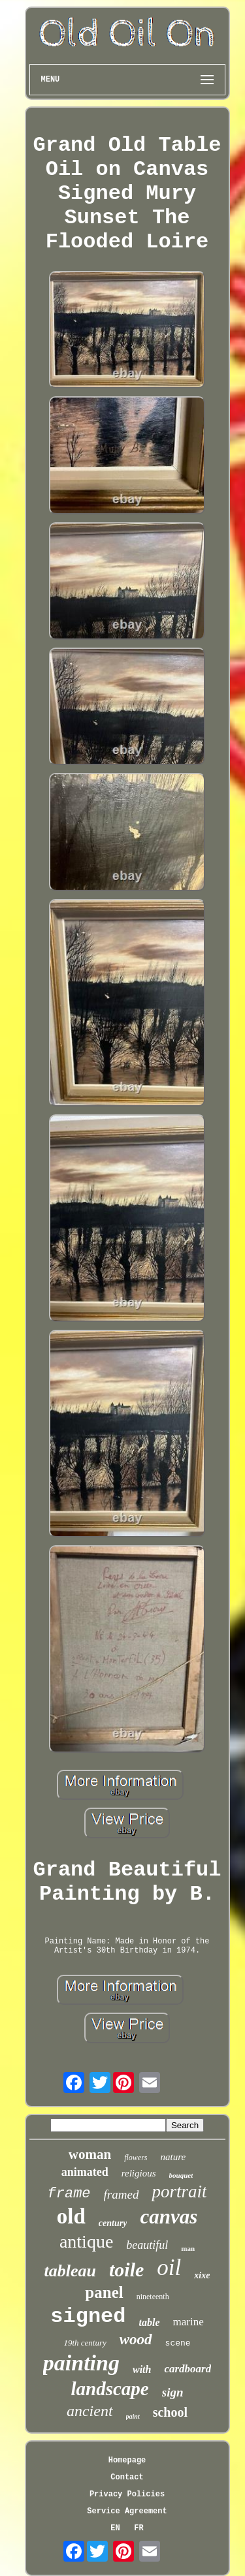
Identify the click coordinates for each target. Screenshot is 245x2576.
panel (104, 2292)
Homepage (127, 2460)
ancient (90, 2410)
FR (138, 2528)
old (71, 2216)
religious (139, 2173)
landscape (110, 2388)
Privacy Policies (127, 2494)
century (113, 2223)
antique (86, 2241)
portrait (179, 2191)
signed (87, 2316)
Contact (126, 2477)
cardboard (187, 2369)
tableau (70, 2270)
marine (188, 2322)
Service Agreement (127, 2511)
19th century (84, 2343)
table (149, 2322)
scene (178, 2343)
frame (69, 2194)
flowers (135, 2157)
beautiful (147, 2245)
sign (173, 2392)
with (142, 2369)
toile (126, 2269)
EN (115, 2528)
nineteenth (153, 2296)
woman (90, 2154)
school (170, 2412)
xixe (202, 2275)
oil (169, 2267)
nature (173, 2157)
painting (81, 2363)
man (188, 2248)
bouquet (181, 2175)
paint (133, 2416)
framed (121, 2194)
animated (84, 2171)
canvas (168, 2216)
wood (136, 2339)
